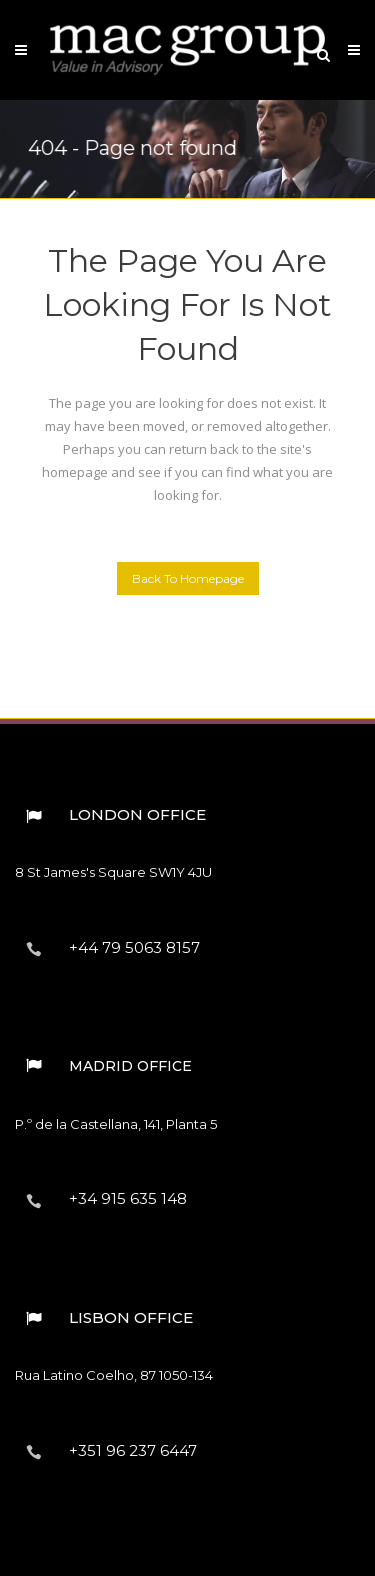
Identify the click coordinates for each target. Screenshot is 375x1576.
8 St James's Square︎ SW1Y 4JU (113, 872)
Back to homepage (188, 578)
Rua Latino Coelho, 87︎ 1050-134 (114, 1375)
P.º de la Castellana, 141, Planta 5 (116, 1124)
